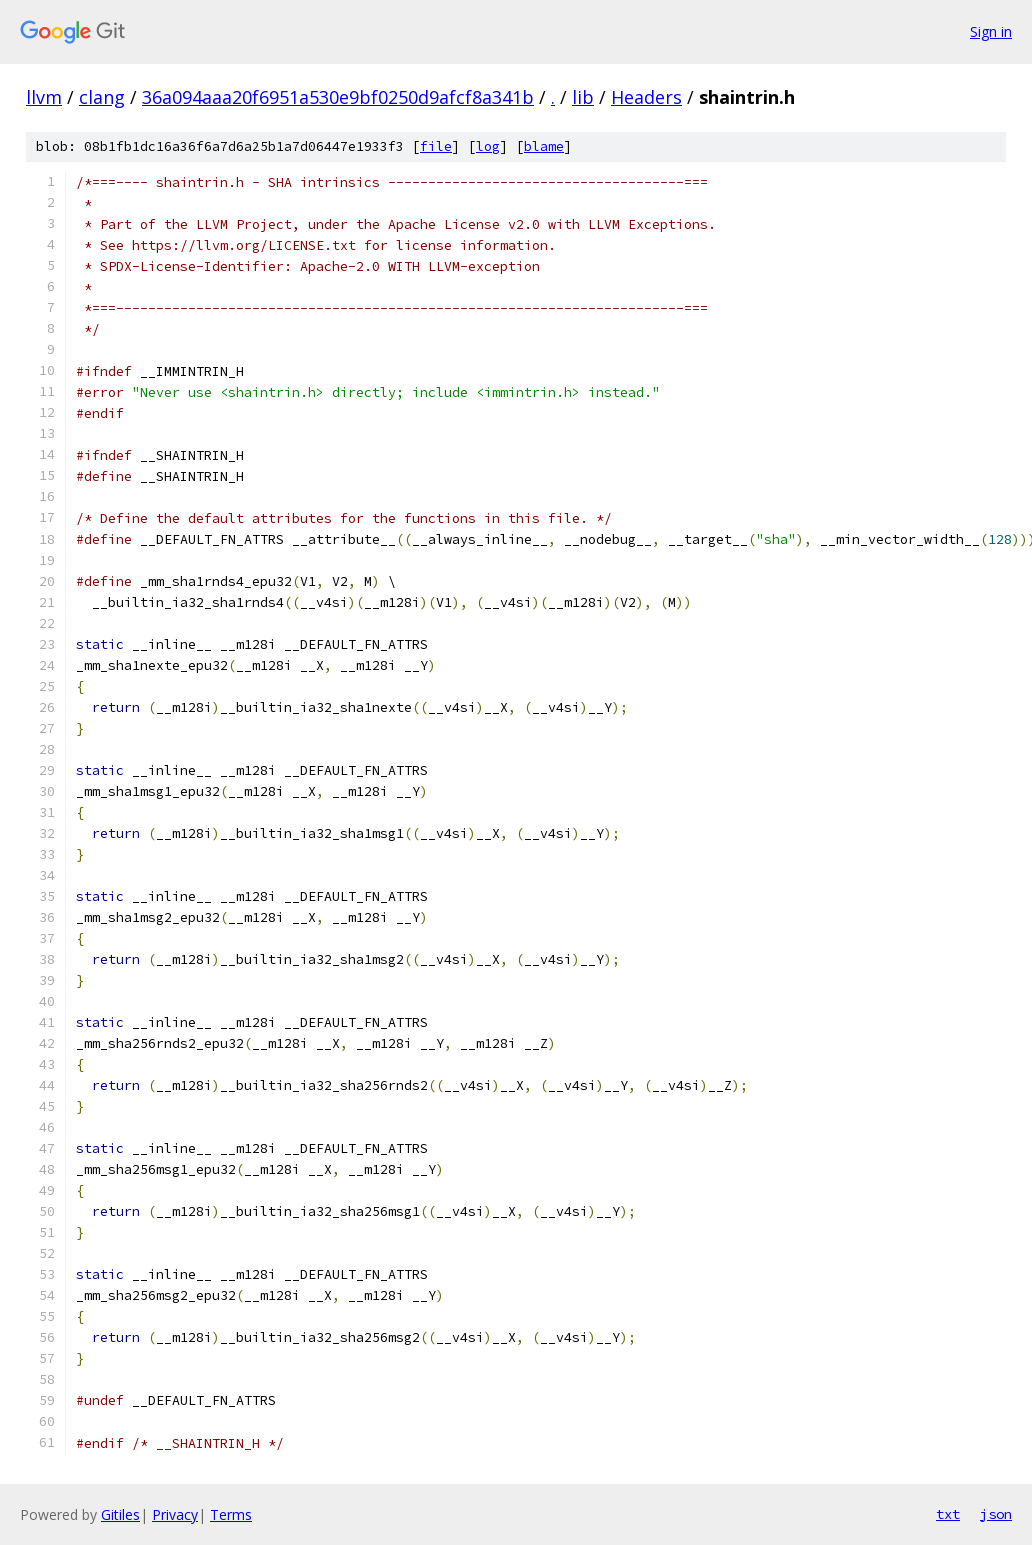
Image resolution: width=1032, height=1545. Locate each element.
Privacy (175, 1514)
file (436, 146)
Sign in (991, 31)
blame (544, 146)
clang (102, 97)
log (488, 146)
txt (948, 1514)
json (996, 1514)
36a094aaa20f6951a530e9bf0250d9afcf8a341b (338, 97)
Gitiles (120, 1514)
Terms (231, 1514)
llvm (44, 97)
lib (583, 97)
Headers (646, 97)
